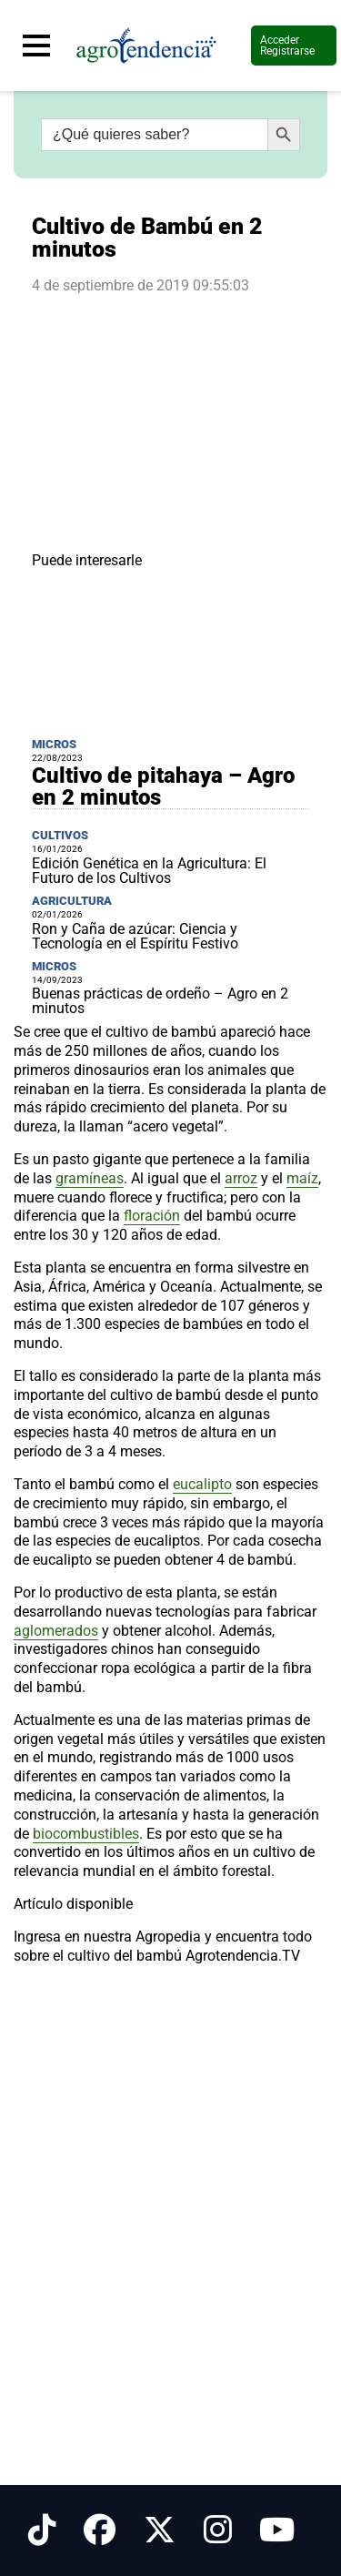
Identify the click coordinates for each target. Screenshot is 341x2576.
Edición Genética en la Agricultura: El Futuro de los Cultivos (149, 871)
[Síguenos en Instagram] (218, 2530)
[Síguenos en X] (160, 2530)
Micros (54, 744)
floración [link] (152, 1215)
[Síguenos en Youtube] (277, 2530)
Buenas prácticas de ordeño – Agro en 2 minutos (160, 1001)
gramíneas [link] (89, 1178)
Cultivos (60, 835)
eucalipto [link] (202, 1484)
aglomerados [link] (56, 1630)
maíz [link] (302, 1178)
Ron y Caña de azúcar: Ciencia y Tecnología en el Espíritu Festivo (135, 936)
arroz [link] (241, 1178)
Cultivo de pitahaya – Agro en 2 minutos (163, 786)
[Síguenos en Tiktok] (42, 2530)
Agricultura (72, 901)
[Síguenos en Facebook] (99, 2530)
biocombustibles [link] (86, 1833)
